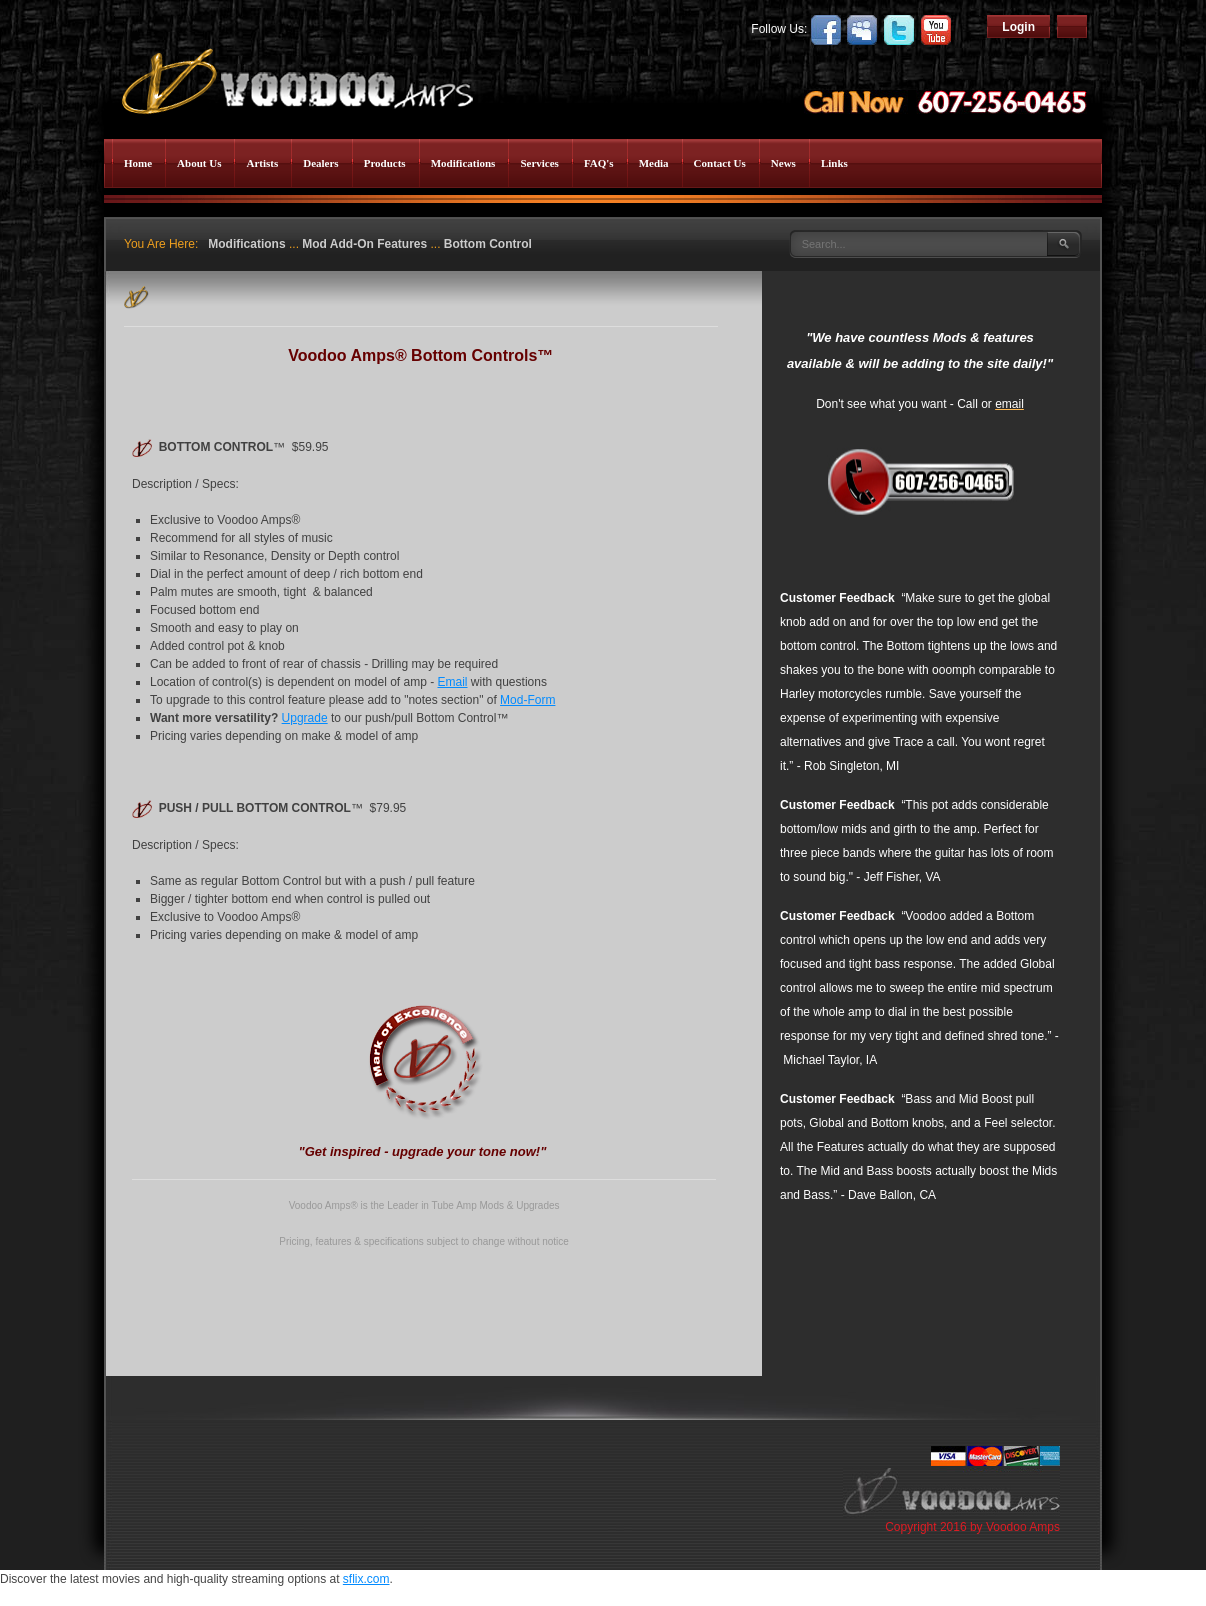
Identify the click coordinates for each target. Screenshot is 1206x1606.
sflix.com (366, 1579)
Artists (262, 163)
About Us (199, 163)
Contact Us (720, 163)
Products (385, 163)
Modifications (463, 163)
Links (834, 163)
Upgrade (305, 718)
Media (654, 163)
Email (453, 682)
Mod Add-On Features (364, 244)
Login (1018, 27)
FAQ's (599, 163)
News (783, 163)
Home (138, 163)
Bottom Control (488, 244)
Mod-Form (527, 700)
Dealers (320, 163)
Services (539, 163)
